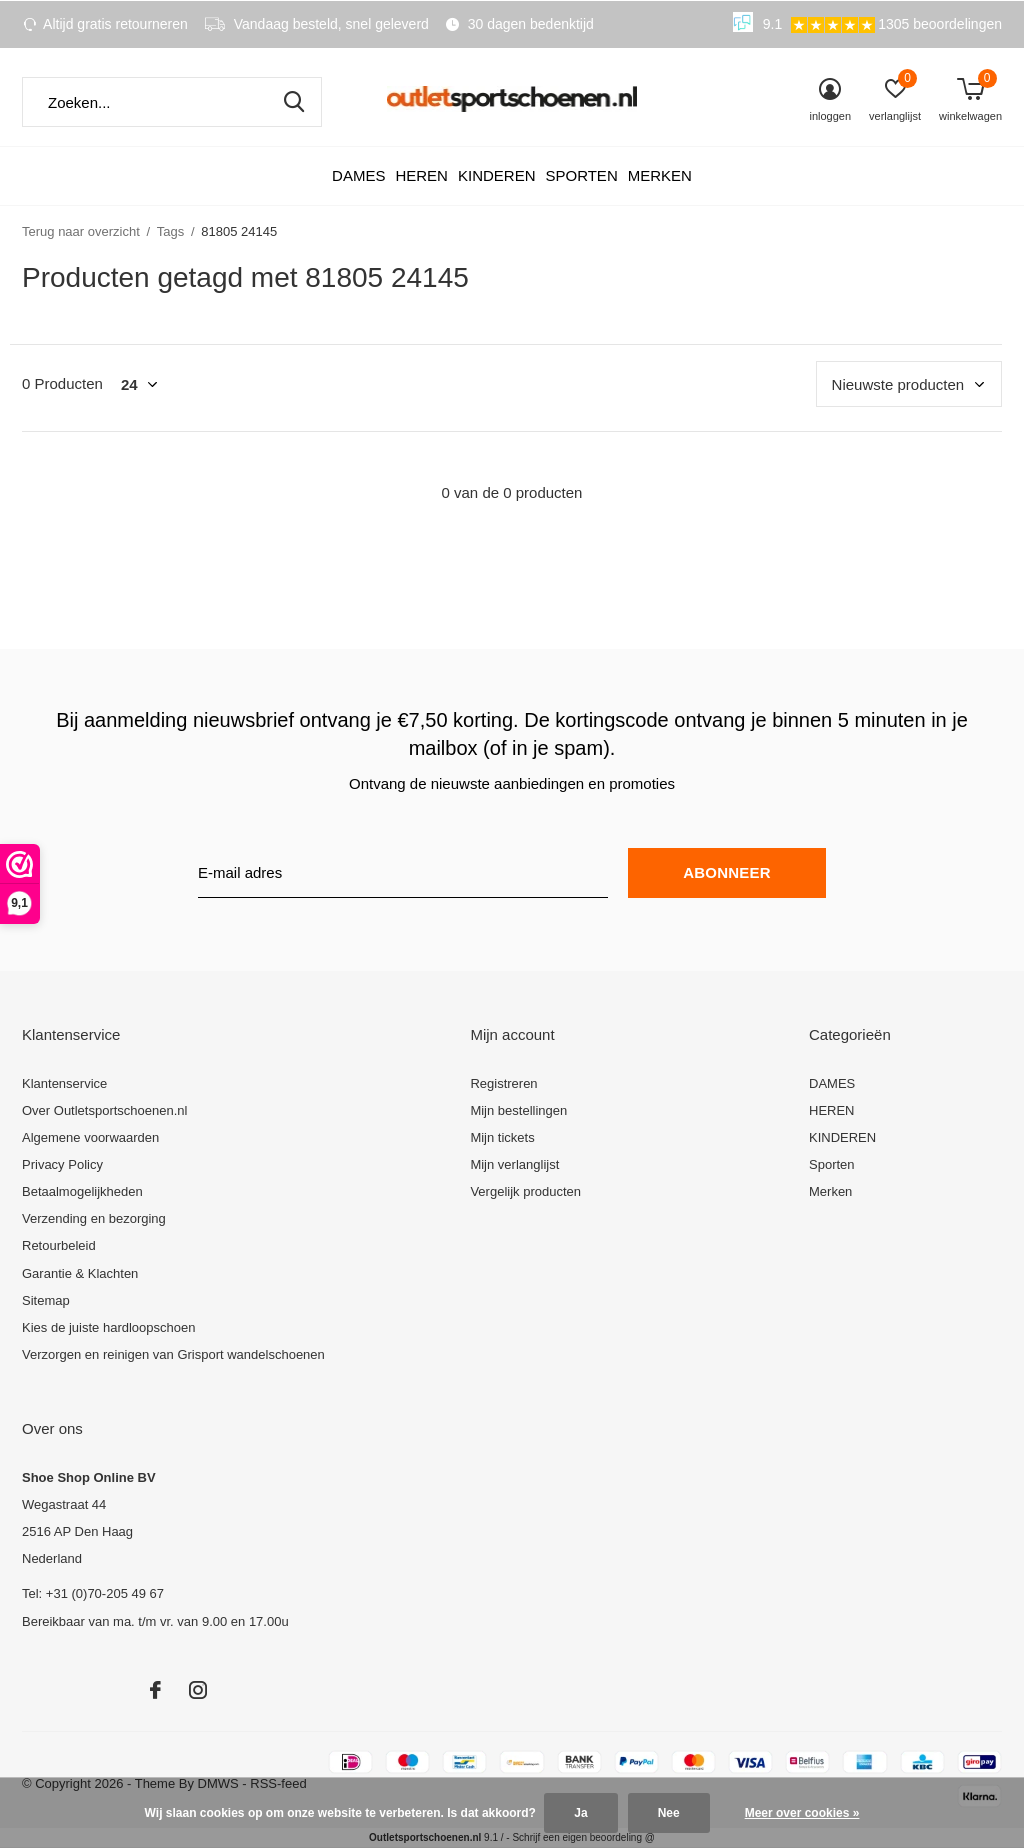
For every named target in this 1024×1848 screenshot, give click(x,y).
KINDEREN (497, 175)
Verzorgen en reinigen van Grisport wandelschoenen (173, 1354)
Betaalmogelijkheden (82, 1191)
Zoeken (294, 102)
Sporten (581, 175)
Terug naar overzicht (81, 231)
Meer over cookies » (802, 1813)
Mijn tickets (502, 1137)
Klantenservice (64, 1083)
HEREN (421, 175)
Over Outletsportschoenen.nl (104, 1110)
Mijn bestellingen (518, 1110)
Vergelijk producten (525, 1191)
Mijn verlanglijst (514, 1164)
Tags (170, 231)
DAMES (358, 175)
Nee (669, 1813)
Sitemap (46, 1300)
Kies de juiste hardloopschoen (108, 1327)
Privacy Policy (62, 1164)
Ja (580, 1813)
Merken (660, 175)
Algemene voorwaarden (90, 1137)
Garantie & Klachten (80, 1273)
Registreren (503, 1083)
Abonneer (726, 872)
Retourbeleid (59, 1245)
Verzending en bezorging (94, 1218)
